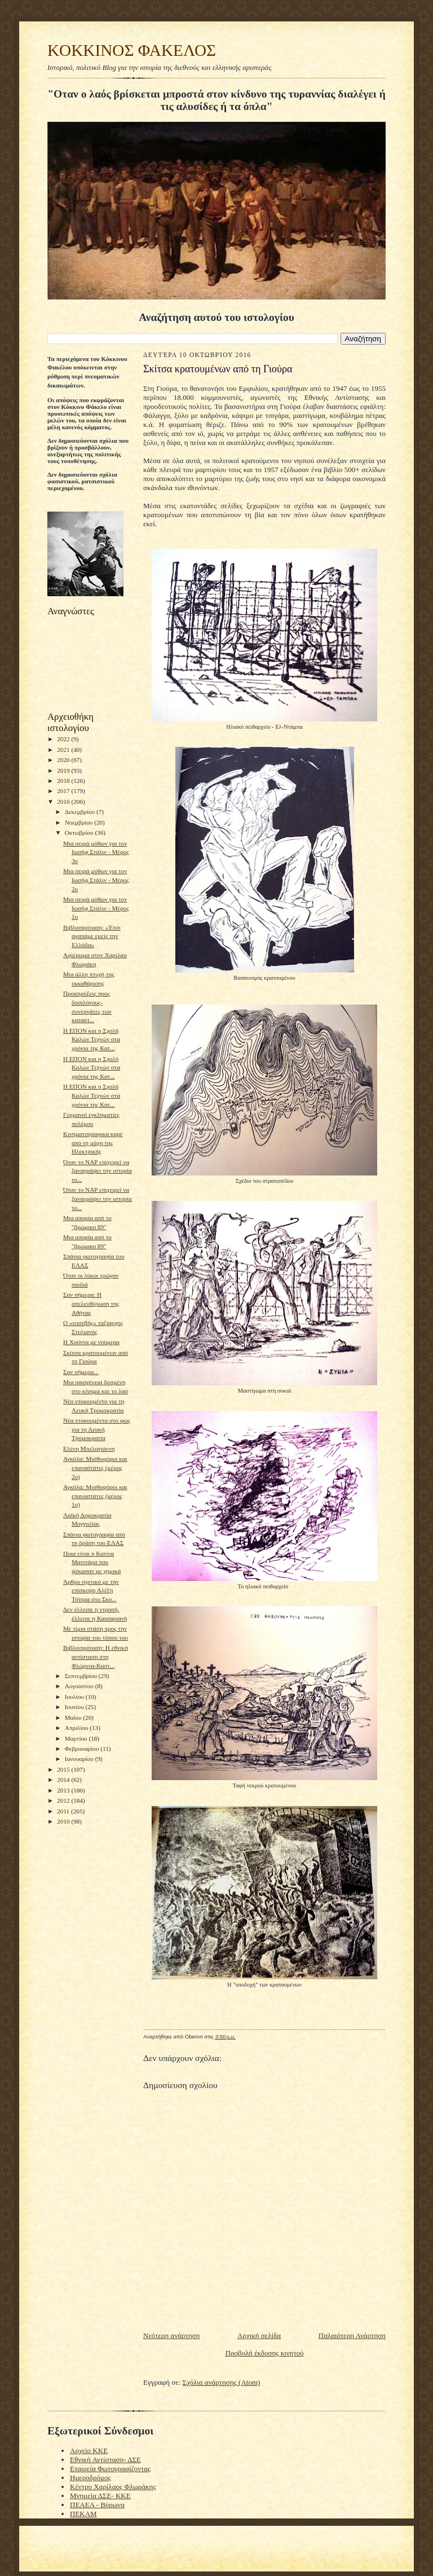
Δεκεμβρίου (80, 811)
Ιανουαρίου (80, 1758)
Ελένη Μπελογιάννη (89, 1448)
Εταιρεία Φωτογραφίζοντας (110, 2468)
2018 (64, 780)
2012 (64, 1800)
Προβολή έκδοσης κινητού (264, 2353)
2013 (64, 1790)
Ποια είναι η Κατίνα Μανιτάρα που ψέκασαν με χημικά (92, 1562)
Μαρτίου (77, 1738)
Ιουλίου (75, 1696)
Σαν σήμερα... (81, 1371)
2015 (64, 1769)
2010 (64, 1821)
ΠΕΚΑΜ (83, 2513)
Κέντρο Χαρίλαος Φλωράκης (113, 2486)
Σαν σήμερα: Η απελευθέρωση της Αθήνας (91, 1303)
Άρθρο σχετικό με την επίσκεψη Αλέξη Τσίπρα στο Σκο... (91, 1590)
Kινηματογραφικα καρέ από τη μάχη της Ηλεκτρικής (93, 1142)
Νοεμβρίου (80, 822)
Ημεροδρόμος (90, 2477)
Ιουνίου (75, 1706)
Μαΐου (74, 1717)
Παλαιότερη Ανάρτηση (352, 2335)
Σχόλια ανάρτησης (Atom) (221, 2382)
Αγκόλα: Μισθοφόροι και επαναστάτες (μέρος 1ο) (95, 1495)
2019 (64, 770)
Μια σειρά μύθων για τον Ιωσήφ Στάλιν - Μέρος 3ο (96, 852)
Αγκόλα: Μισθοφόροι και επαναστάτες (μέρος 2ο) (95, 1467)
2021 (64, 749)
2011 (64, 1811)
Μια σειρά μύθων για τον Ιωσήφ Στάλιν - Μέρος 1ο (96, 908)
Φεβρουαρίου (83, 1748)
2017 (64, 790)
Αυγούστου (80, 1686)
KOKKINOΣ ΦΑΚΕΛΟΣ (131, 50)
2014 (64, 1779)
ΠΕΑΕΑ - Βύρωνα (97, 2504)
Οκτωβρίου (80, 832)
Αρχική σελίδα (259, 2335)
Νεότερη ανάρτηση (171, 2335)
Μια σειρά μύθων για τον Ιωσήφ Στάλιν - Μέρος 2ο (96, 880)
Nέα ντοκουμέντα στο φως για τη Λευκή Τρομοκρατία (96, 1429)
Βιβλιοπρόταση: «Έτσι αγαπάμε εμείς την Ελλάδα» (92, 936)
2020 (64, 759)
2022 (64, 739)
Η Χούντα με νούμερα (91, 1341)
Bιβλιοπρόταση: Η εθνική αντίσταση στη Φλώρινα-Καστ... (95, 1656)
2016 (64, 801)
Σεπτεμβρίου (82, 1675)
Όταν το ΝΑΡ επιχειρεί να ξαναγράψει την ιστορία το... (97, 1171)
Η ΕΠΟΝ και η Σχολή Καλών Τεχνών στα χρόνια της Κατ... (91, 1039)
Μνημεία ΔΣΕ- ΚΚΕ (100, 2495)
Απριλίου (77, 1727)
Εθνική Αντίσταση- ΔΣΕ (105, 2459)
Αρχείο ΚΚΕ (89, 2450)
